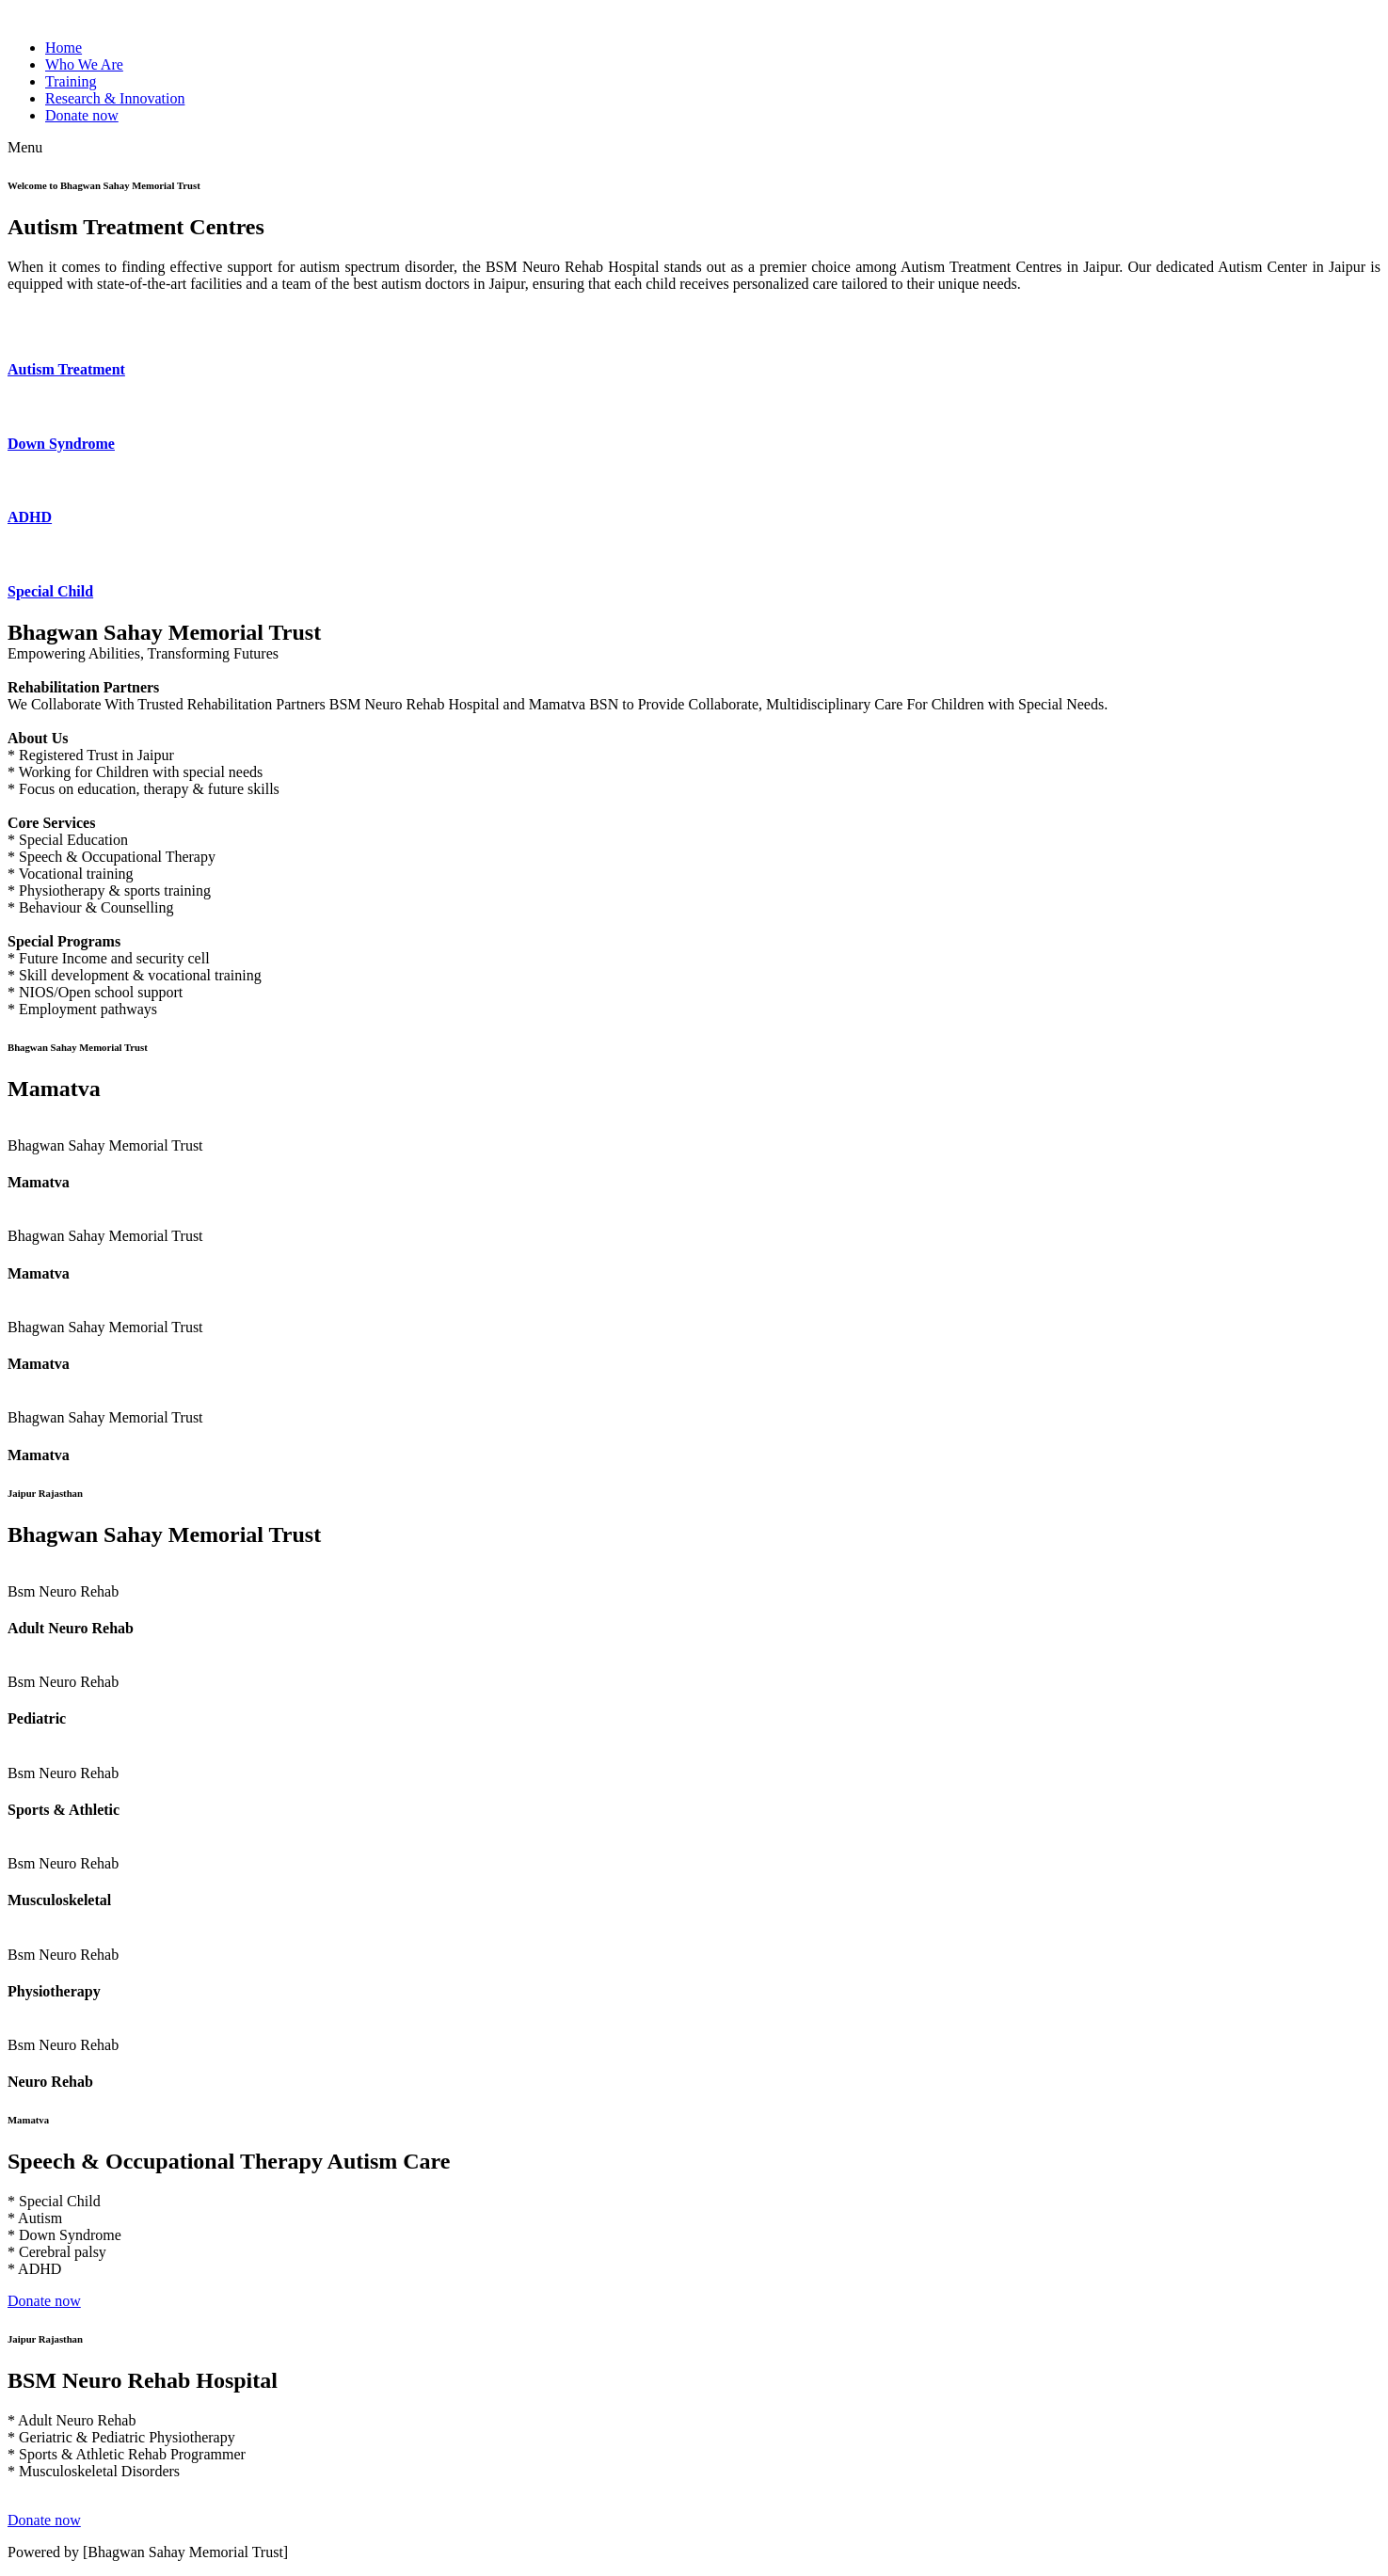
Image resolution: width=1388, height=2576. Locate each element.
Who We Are (84, 64)
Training (71, 81)
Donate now (82, 115)
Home (63, 48)
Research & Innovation (114, 98)
